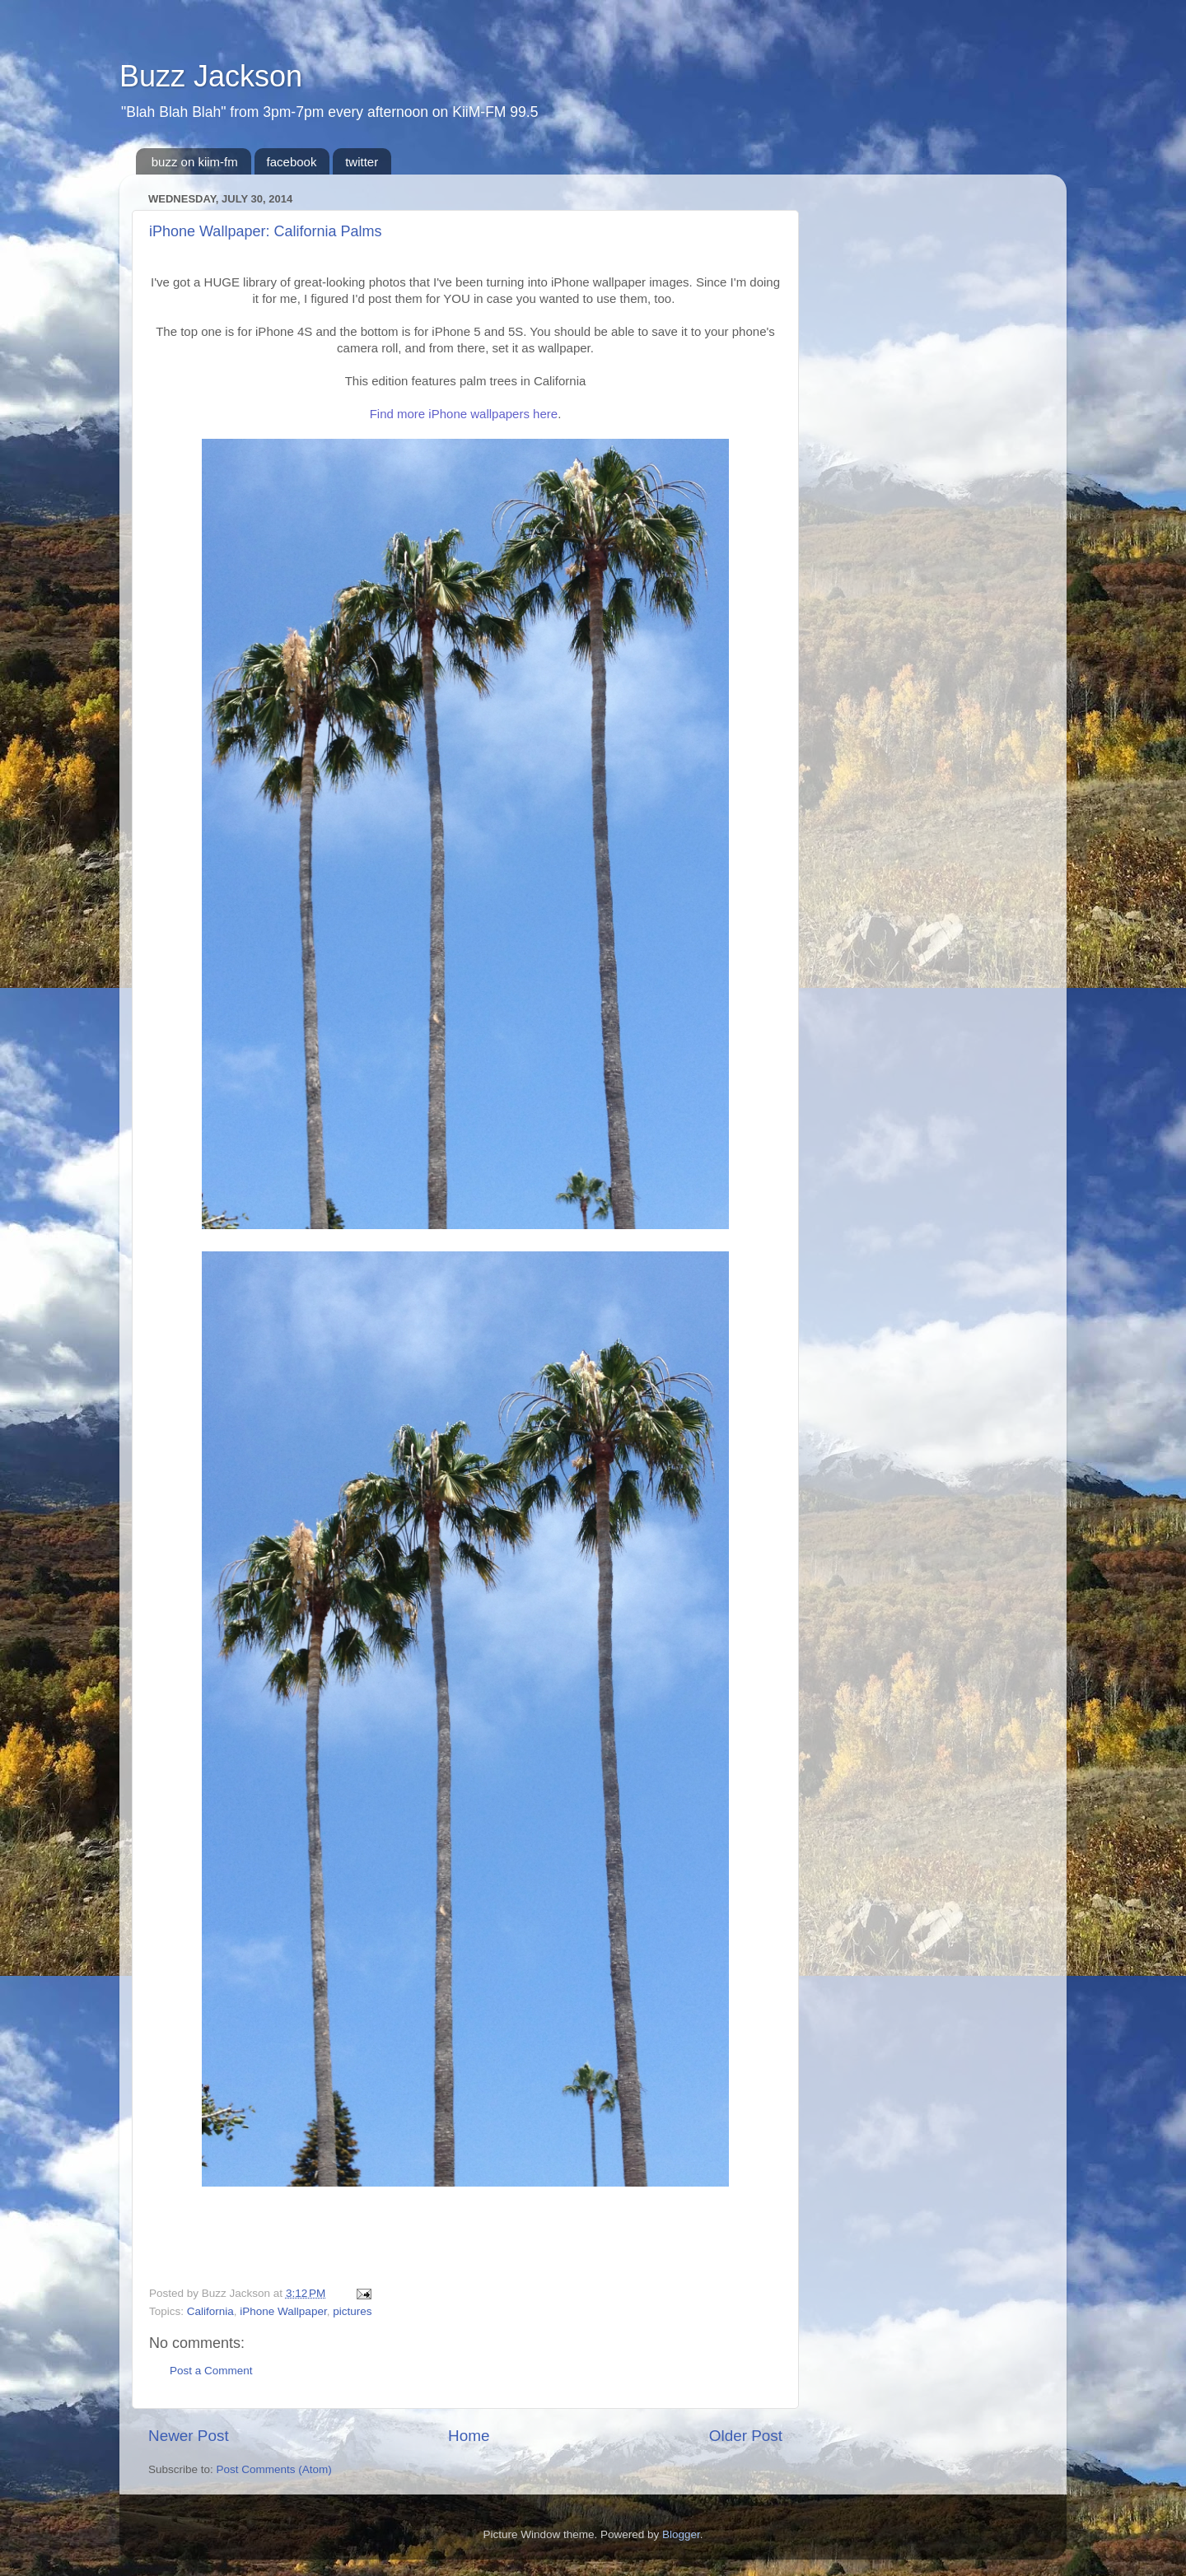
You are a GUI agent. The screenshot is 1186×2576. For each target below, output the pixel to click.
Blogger (681, 2534)
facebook (292, 162)
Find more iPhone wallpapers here (464, 414)
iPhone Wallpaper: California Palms (265, 231)
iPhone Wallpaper (283, 2311)
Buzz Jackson (210, 76)
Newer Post (188, 2435)
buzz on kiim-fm (195, 162)
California (210, 2311)
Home (468, 2435)
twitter (361, 162)
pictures (352, 2311)
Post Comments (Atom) (274, 2469)
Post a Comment (211, 2370)
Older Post (745, 2435)
